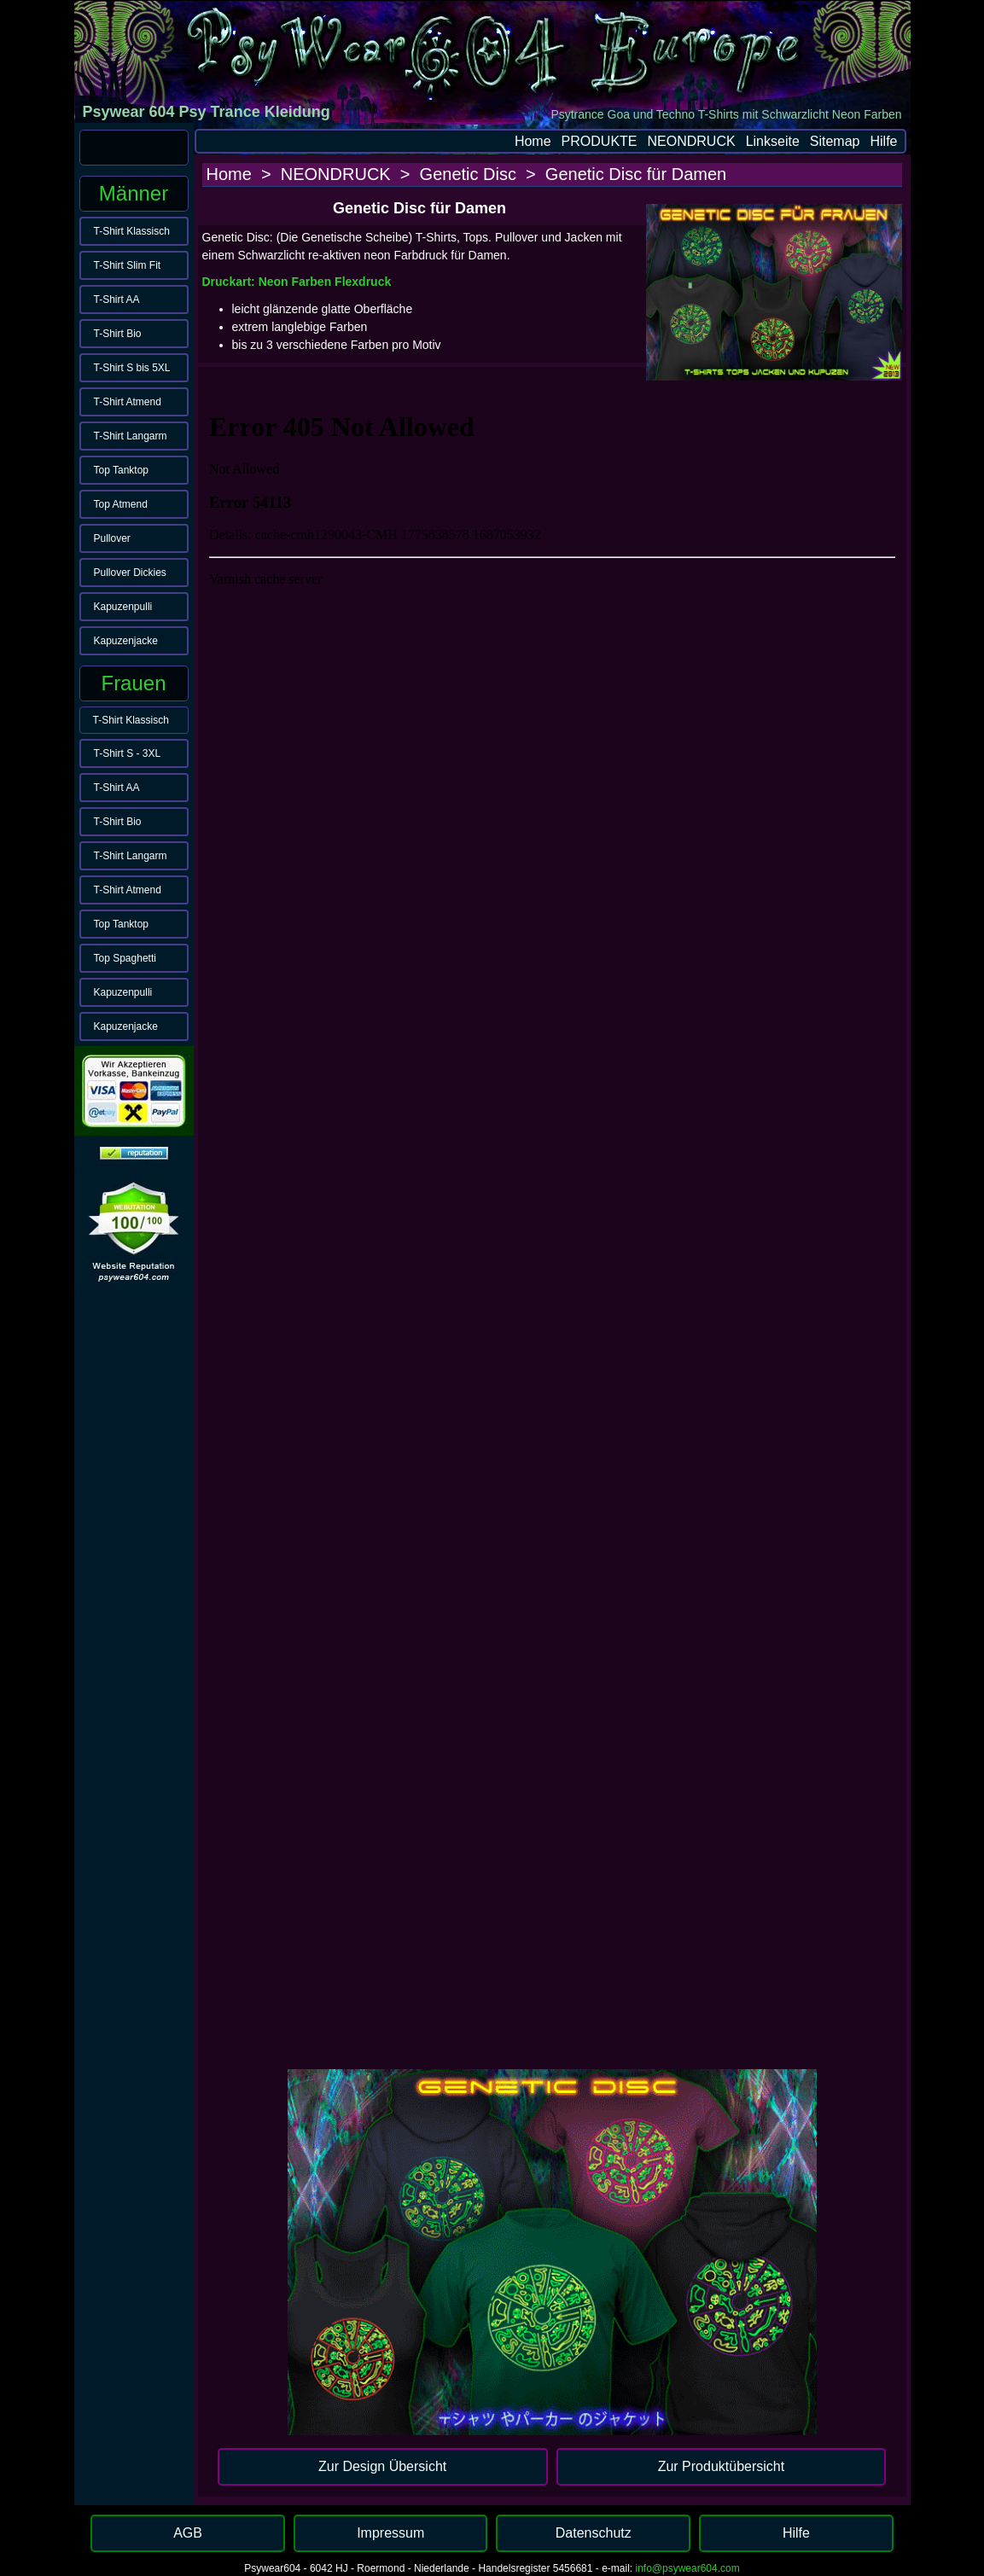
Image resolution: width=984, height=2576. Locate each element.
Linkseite (773, 141)
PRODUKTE (600, 141)
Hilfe (883, 141)
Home (533, 141)
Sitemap (835, 141)
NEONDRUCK (692, 141)
